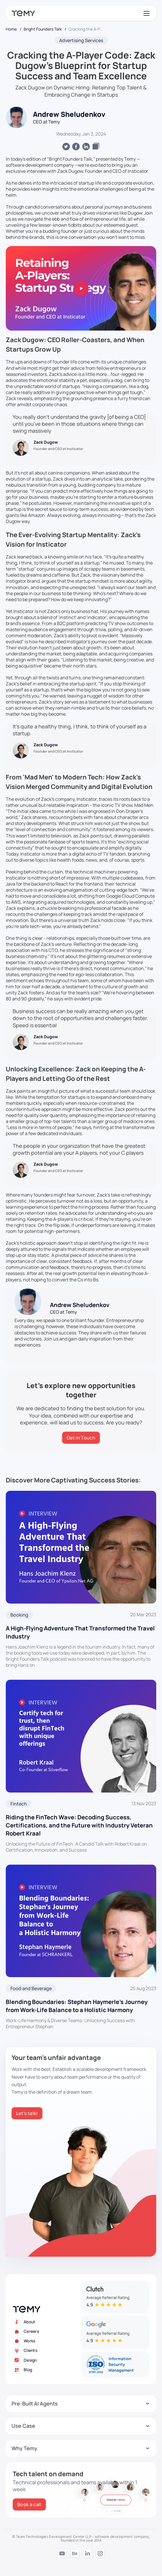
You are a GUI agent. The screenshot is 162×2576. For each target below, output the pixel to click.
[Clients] (47, 2350)
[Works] (47, 2341)
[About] (47, 2322)
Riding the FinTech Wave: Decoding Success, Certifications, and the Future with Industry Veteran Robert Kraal (79, 1825)
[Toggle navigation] (145, 13)
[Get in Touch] (81, 1438)
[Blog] (47, 2369)
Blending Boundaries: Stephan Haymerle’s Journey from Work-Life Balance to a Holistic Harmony (77, 2006)
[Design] (47, 2360)
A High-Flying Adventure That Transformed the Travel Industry (80, 1632)
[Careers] (47, 2331)
